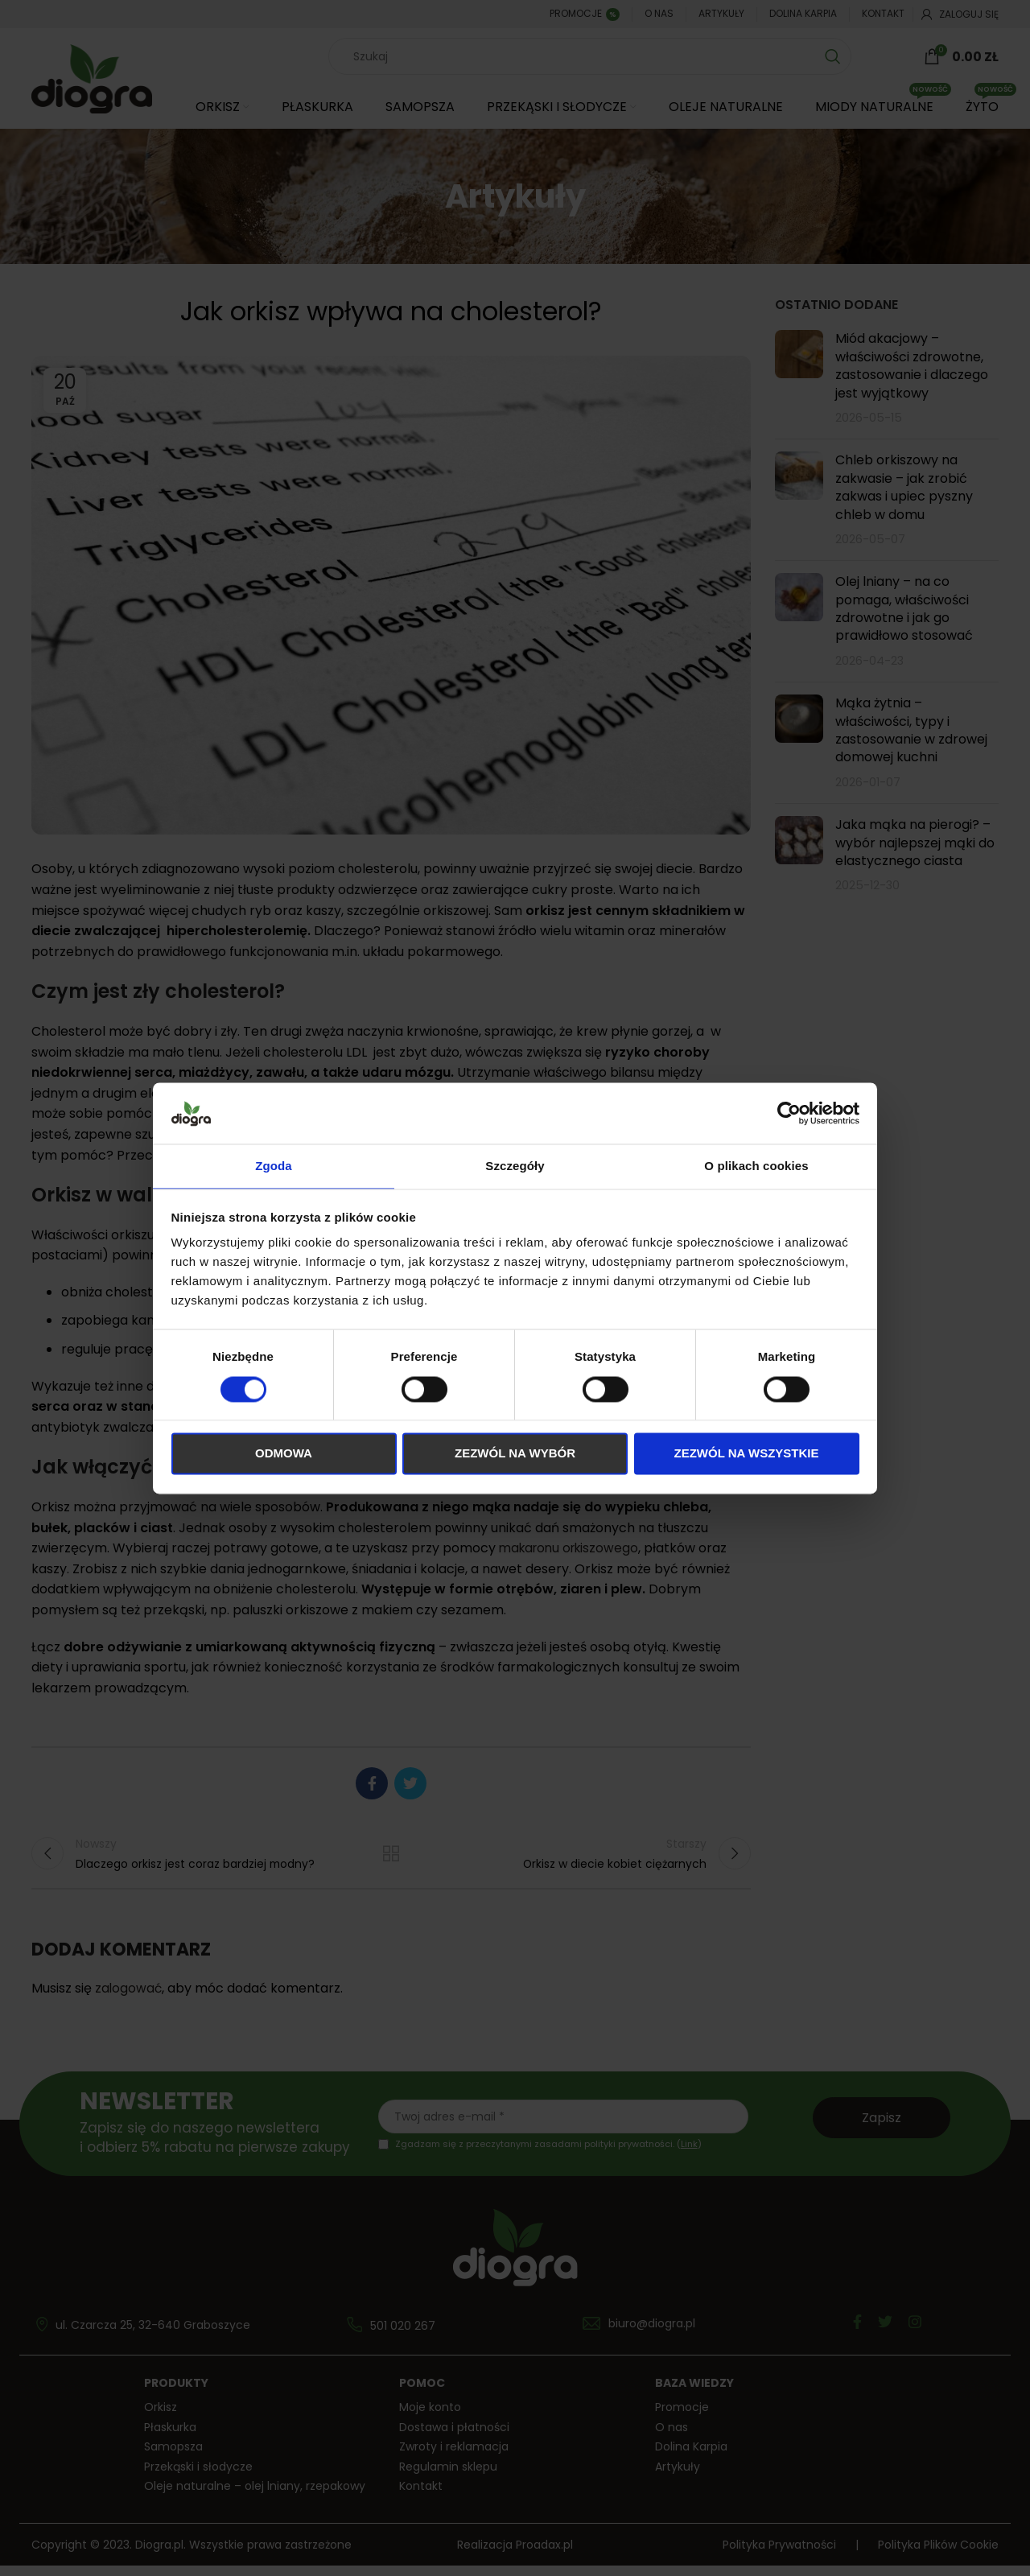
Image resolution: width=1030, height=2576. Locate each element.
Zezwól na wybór (515, 1454)
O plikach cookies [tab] (756, 1166)
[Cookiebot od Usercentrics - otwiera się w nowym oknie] (789, 1112)
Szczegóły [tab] (514, 1166)
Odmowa (283, 1454)
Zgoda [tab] (273, 1166)
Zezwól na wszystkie (746, 1454)
